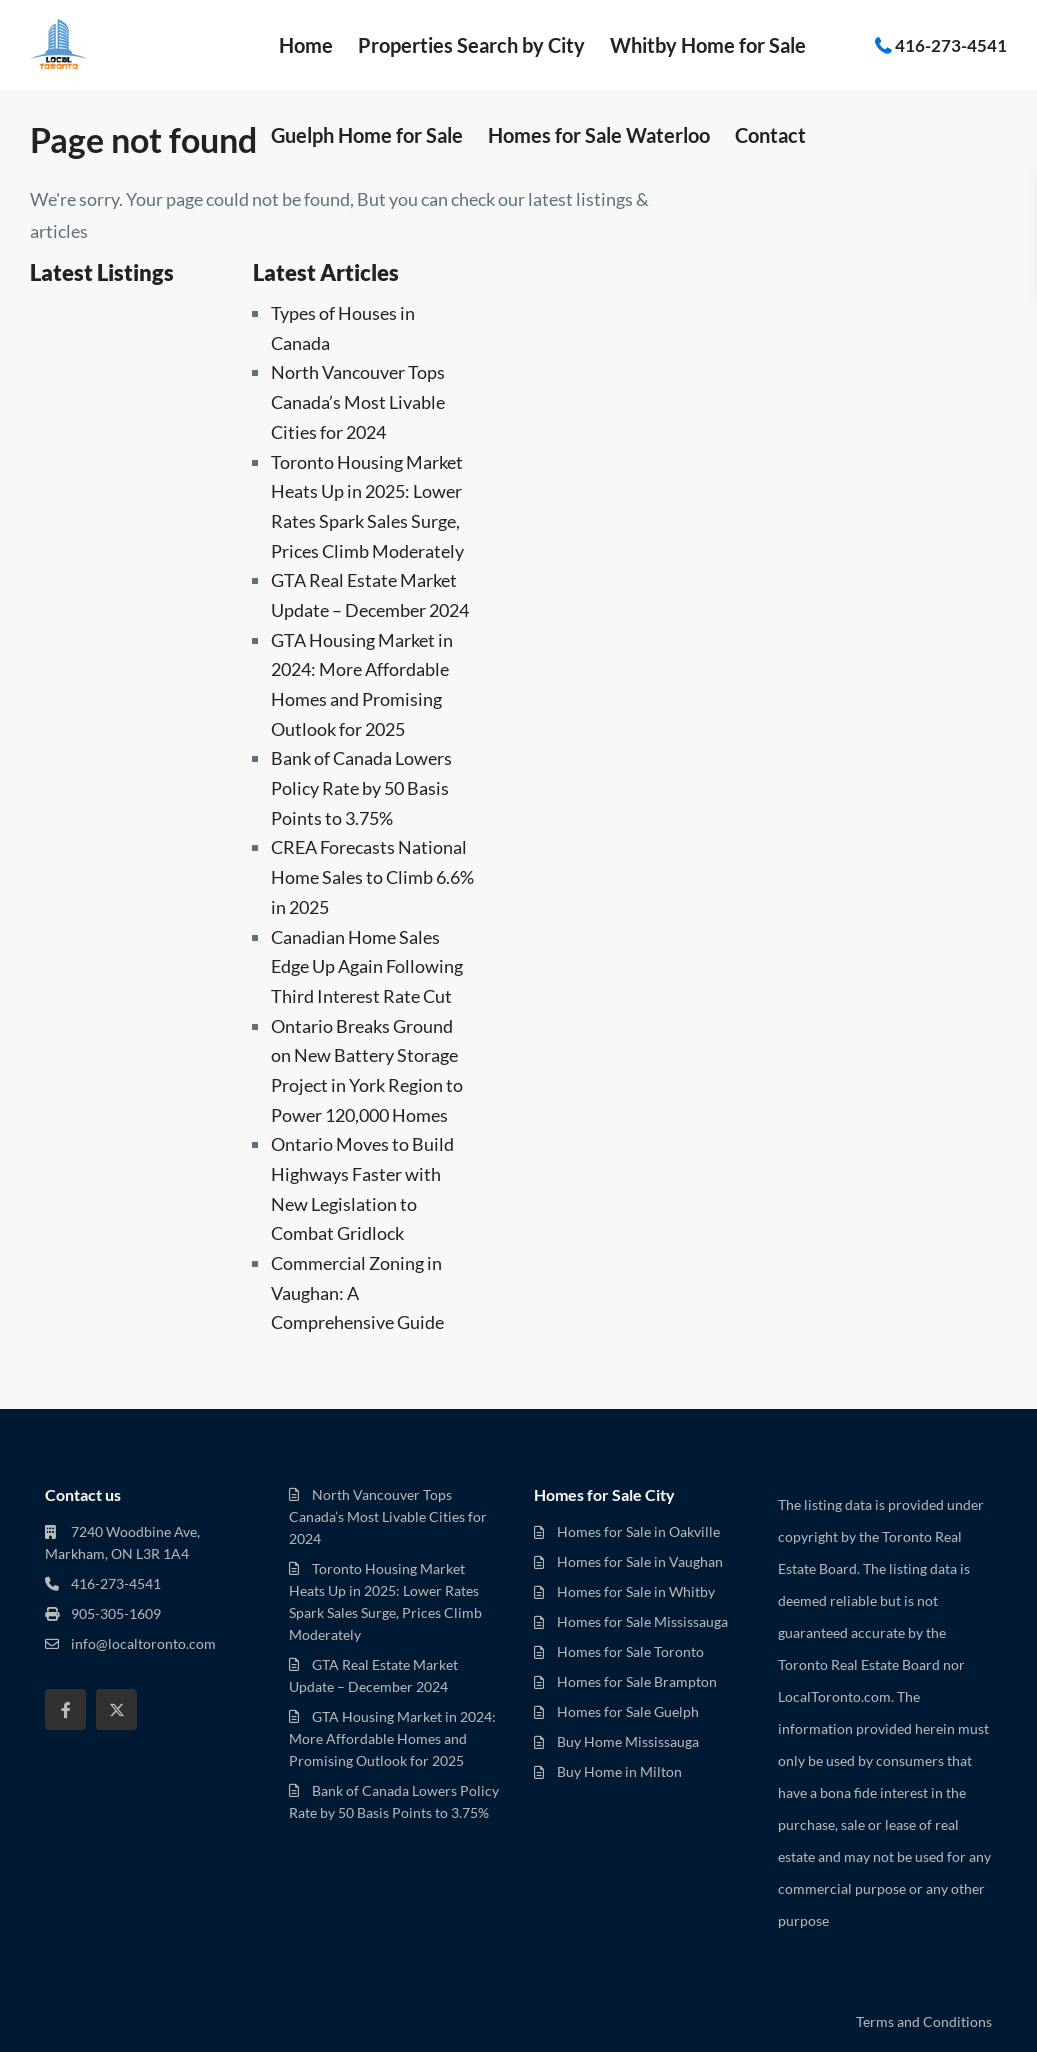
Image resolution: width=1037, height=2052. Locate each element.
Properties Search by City (471, 45)
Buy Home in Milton (619, 1771)
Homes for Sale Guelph (628, 1711)
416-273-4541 (951, 44)
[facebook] (65, 1709)
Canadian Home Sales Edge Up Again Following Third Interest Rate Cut (367, 966)
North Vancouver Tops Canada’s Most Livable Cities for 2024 (358, 401)
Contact (770, 135)
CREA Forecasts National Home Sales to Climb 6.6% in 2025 (372, 876)
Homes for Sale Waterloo (599, 135)
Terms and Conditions (924, 2021)
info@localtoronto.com (143, 1643)
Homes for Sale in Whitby (636, 1591)
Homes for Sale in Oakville (638, 1531)
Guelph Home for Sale (367, 135)
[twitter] (116, 1709)
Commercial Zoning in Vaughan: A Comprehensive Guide (357, 1292)
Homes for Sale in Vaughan (640, 1561)
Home (306, 45)
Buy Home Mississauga (628, 1741)
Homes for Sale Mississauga (642, 1621)
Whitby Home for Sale (708, 45)
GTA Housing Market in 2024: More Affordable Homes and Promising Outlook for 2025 (392, 1738)
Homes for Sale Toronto (630, 1651)
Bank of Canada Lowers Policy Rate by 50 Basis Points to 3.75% (361, 787)
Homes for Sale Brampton (637, 1681)
